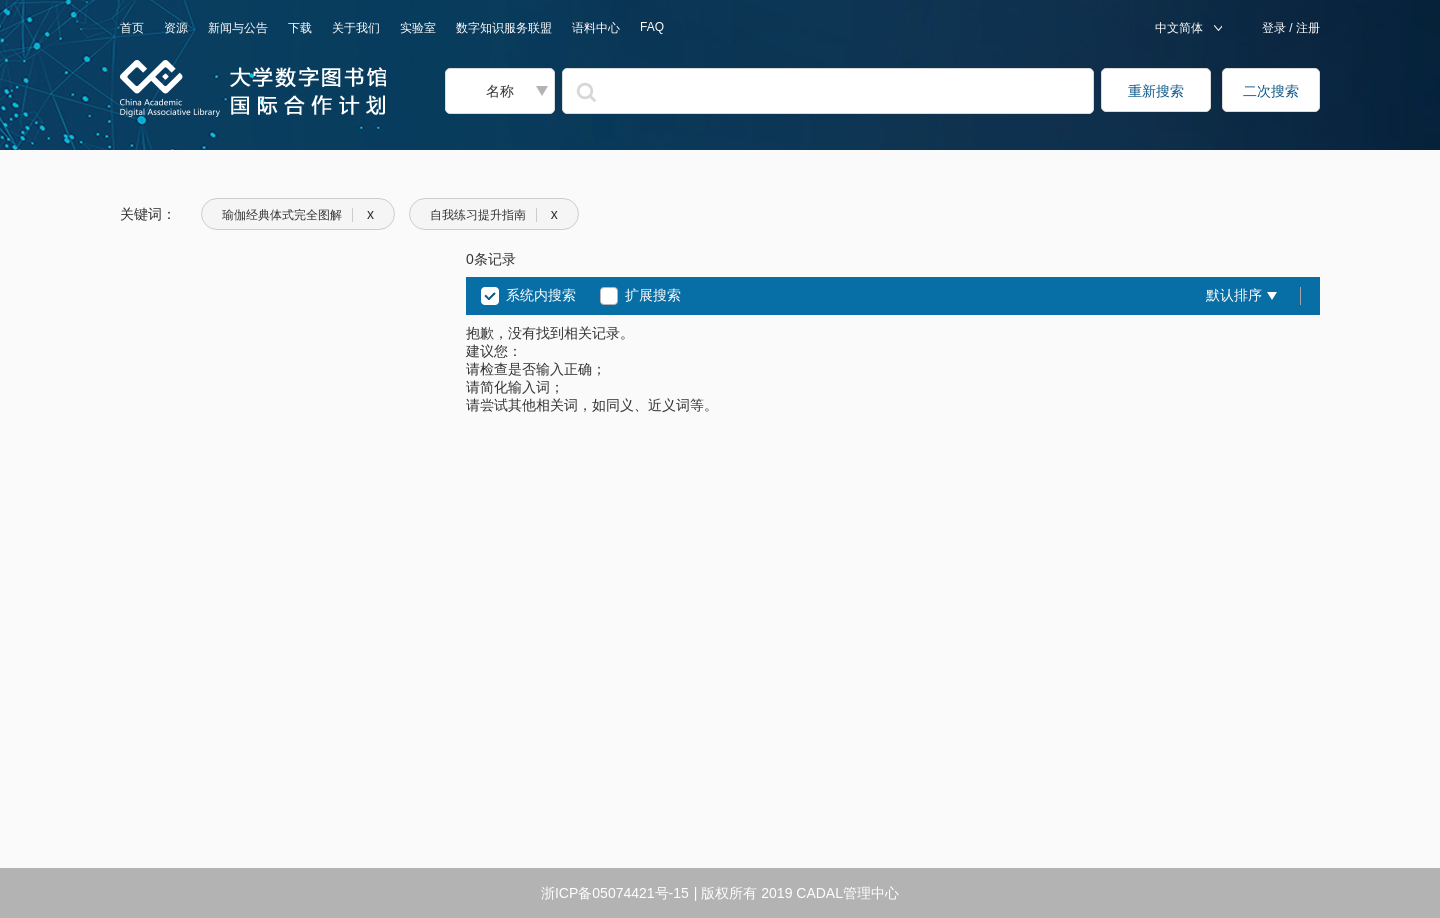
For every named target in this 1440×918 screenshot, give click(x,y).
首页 (132, 28)
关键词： (148, 214)
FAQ (652, 27)
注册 (1306, 28)
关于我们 (356, 28)
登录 (1275, 28)
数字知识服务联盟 (504, 28)
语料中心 (596, 28)
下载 (300, 28)
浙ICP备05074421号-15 (615, 893)
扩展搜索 (653, 295)
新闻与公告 (238, 28)
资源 (176, 28)
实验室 (418, 28)
